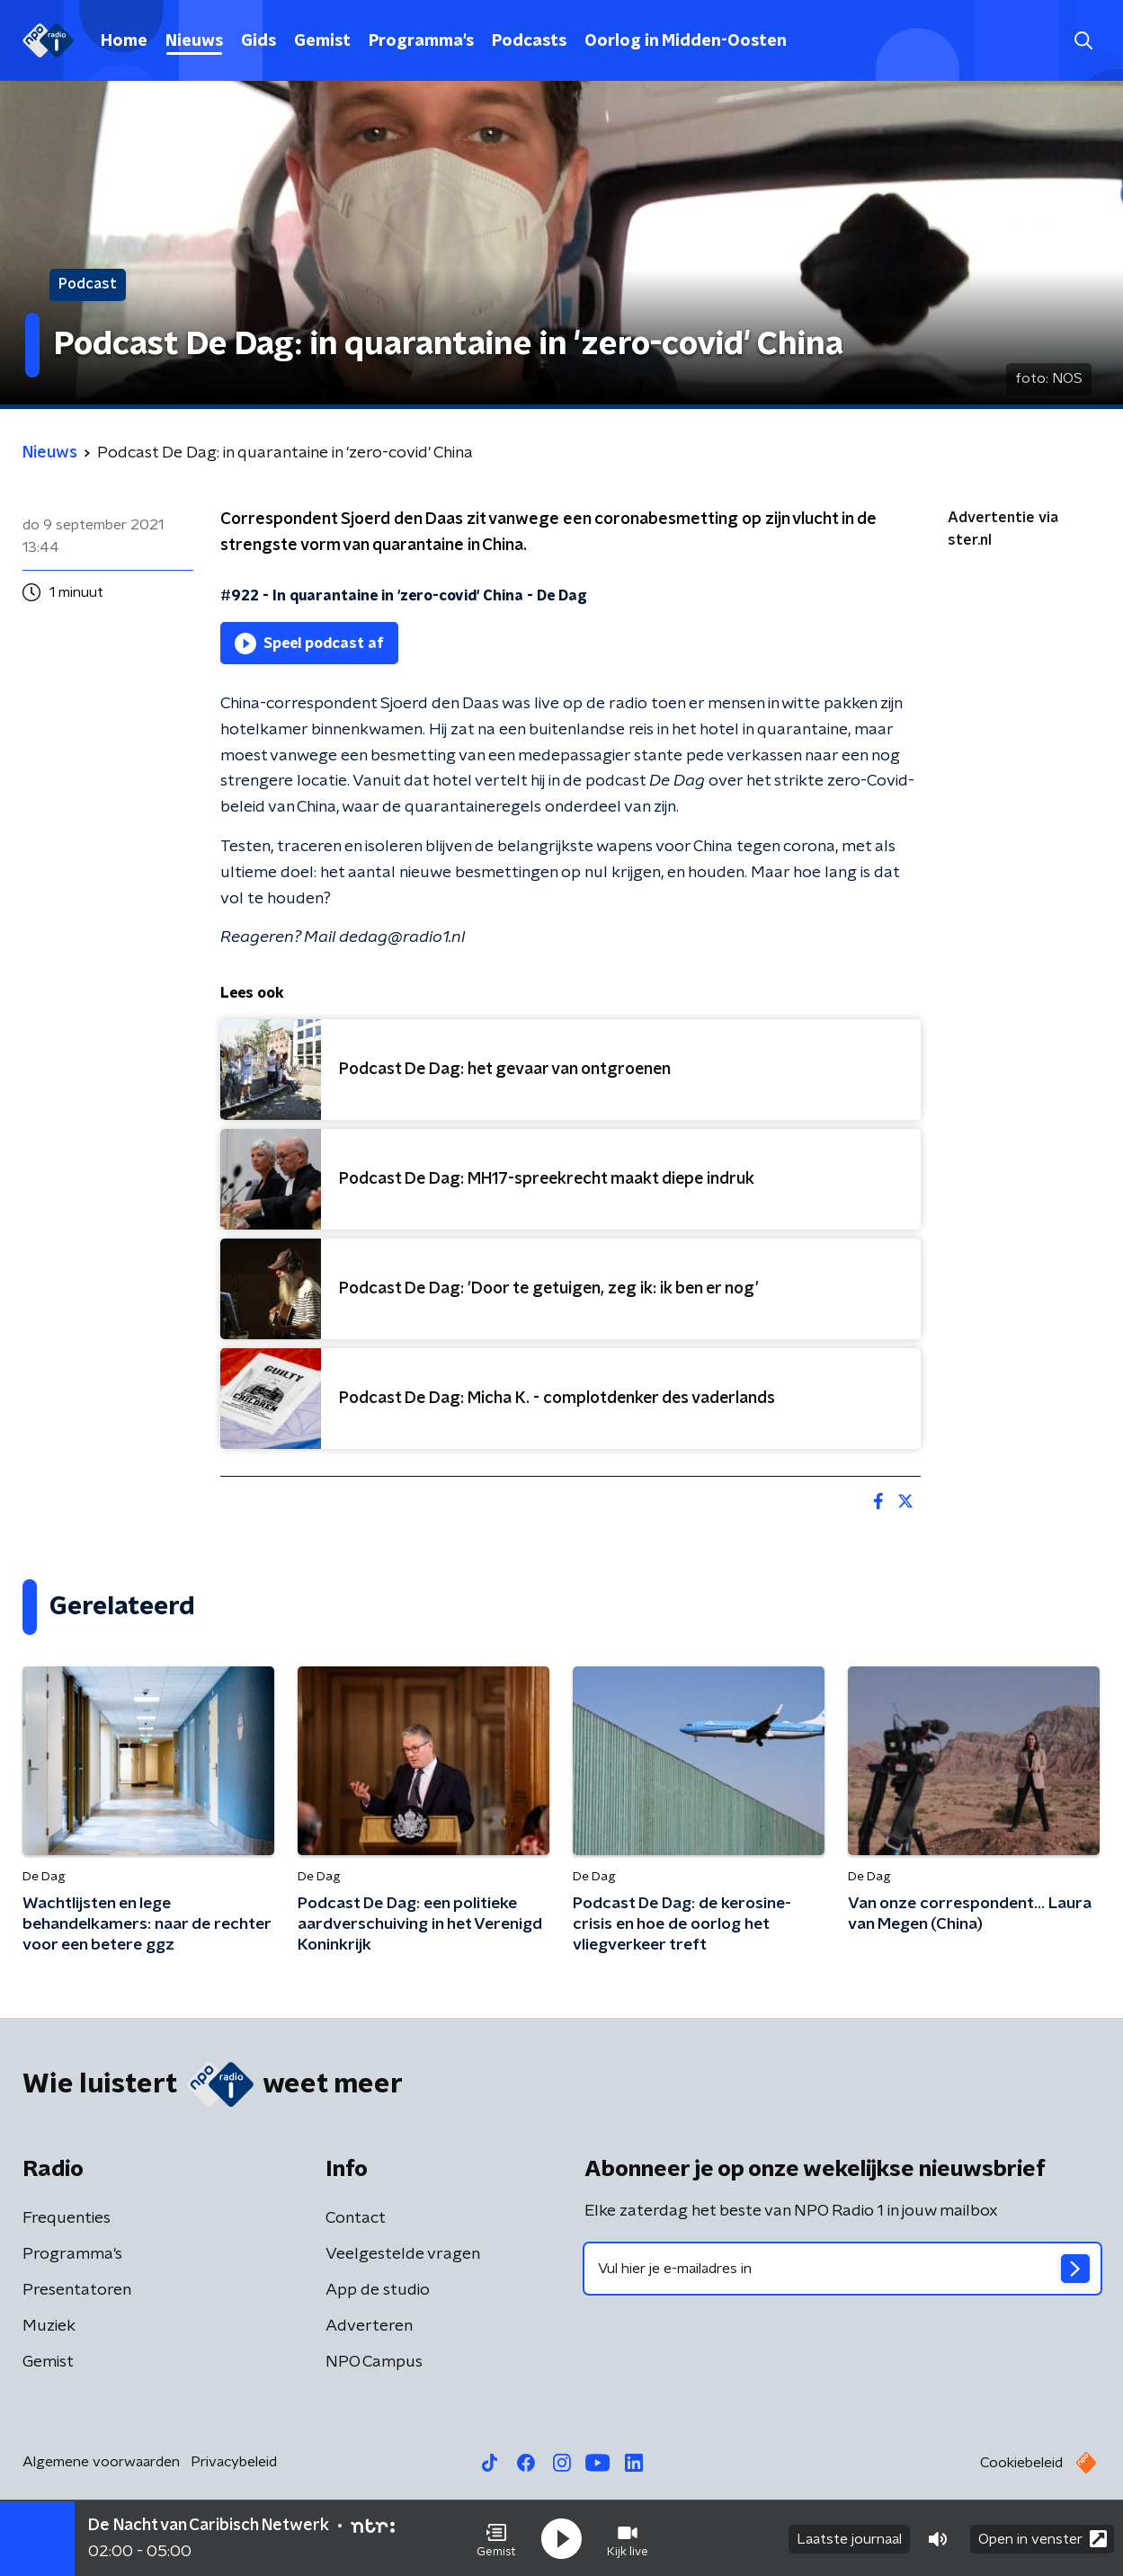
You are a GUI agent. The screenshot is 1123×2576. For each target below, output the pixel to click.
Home (124, 41)
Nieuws (194, 41)
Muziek (49, 2326)
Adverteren (369, 2326)
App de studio (377, 2290)
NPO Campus (374, 2362)
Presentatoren (76, 2290)
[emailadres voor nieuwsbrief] (842, 2268)
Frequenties (66, 2218)
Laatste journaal (849, 2538)
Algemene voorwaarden (101, 2462)
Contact (355, 2218)
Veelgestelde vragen (402, 2254)
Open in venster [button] (1042, 2537)
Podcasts (529, 41)
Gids (258, 41)
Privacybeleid (234, 2462)
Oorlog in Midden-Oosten (685, 41)
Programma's (421, 41)
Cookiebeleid (1021, 2463)
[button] (496, 2538)
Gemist (322, 41)
